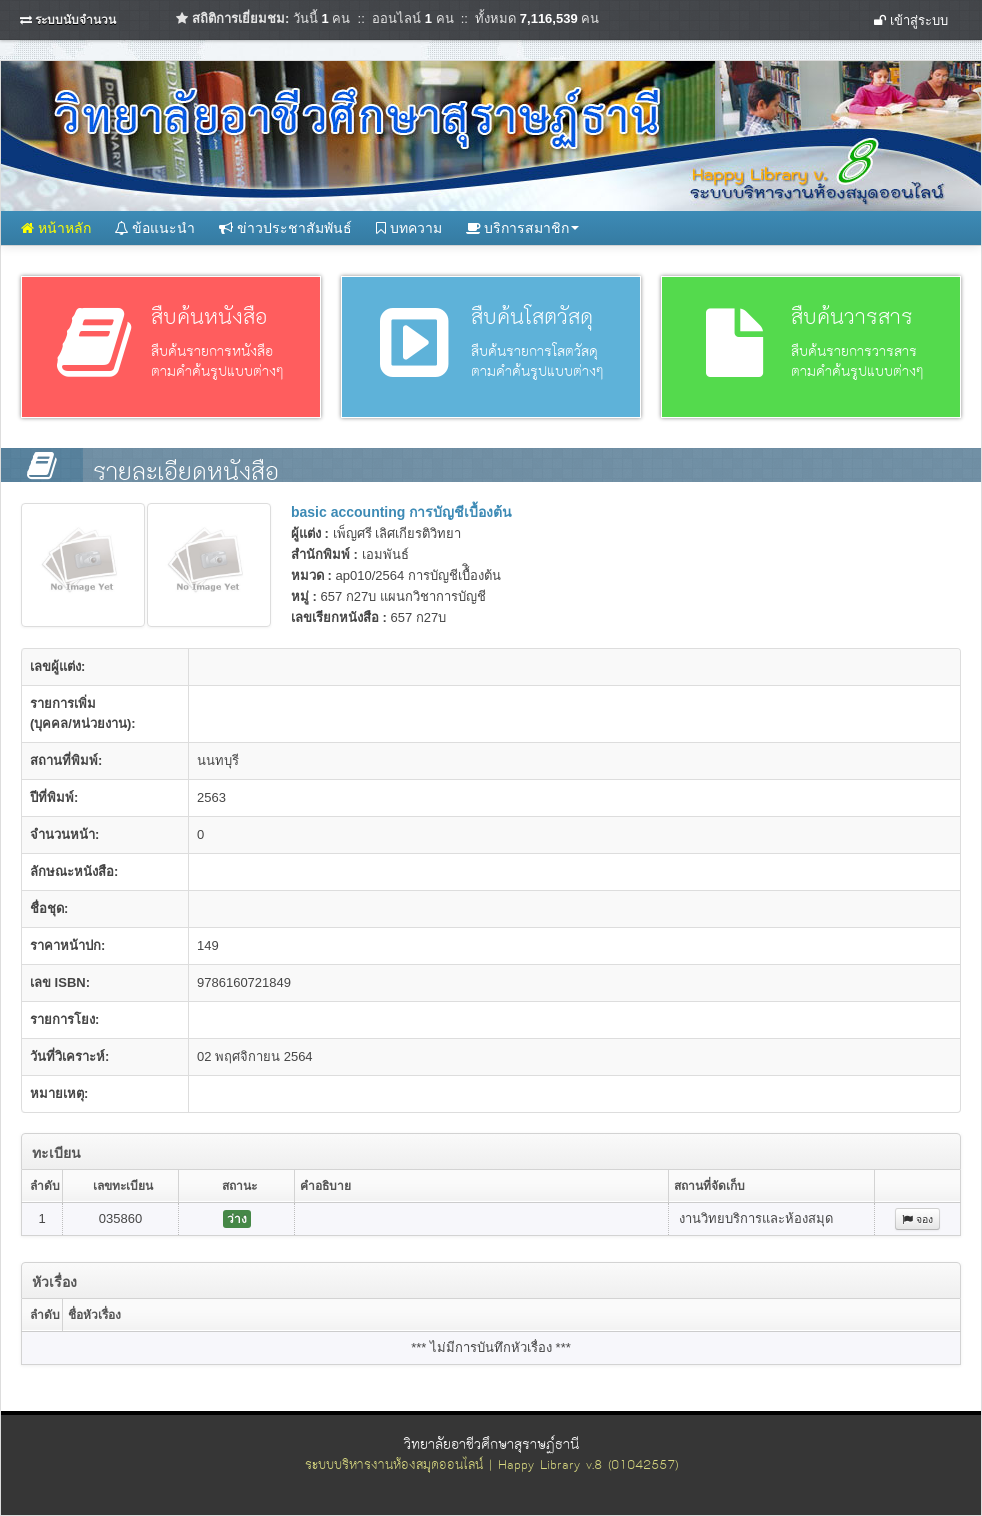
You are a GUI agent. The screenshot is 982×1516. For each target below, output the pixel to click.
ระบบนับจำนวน (75, 20)
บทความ (409, 228)
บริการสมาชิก (523, 228)
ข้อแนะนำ (155, 228)
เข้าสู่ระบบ (911, 20)
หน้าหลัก (56, 228)
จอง (917, 1219)
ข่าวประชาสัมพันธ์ (285, 228)
